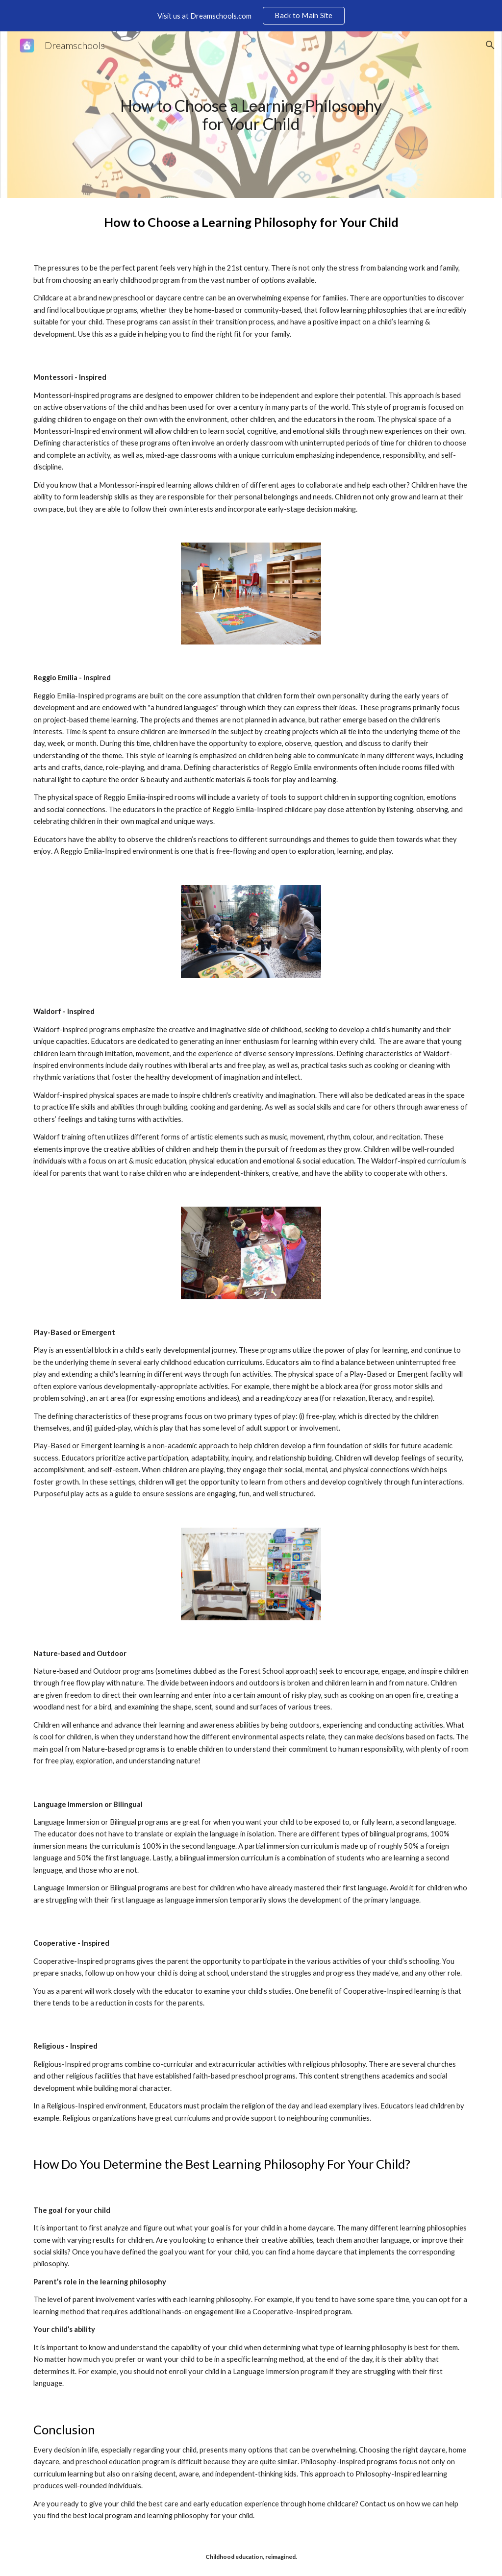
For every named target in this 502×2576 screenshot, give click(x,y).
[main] (251, 114)
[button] (490, 45)
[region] (251, 15)
